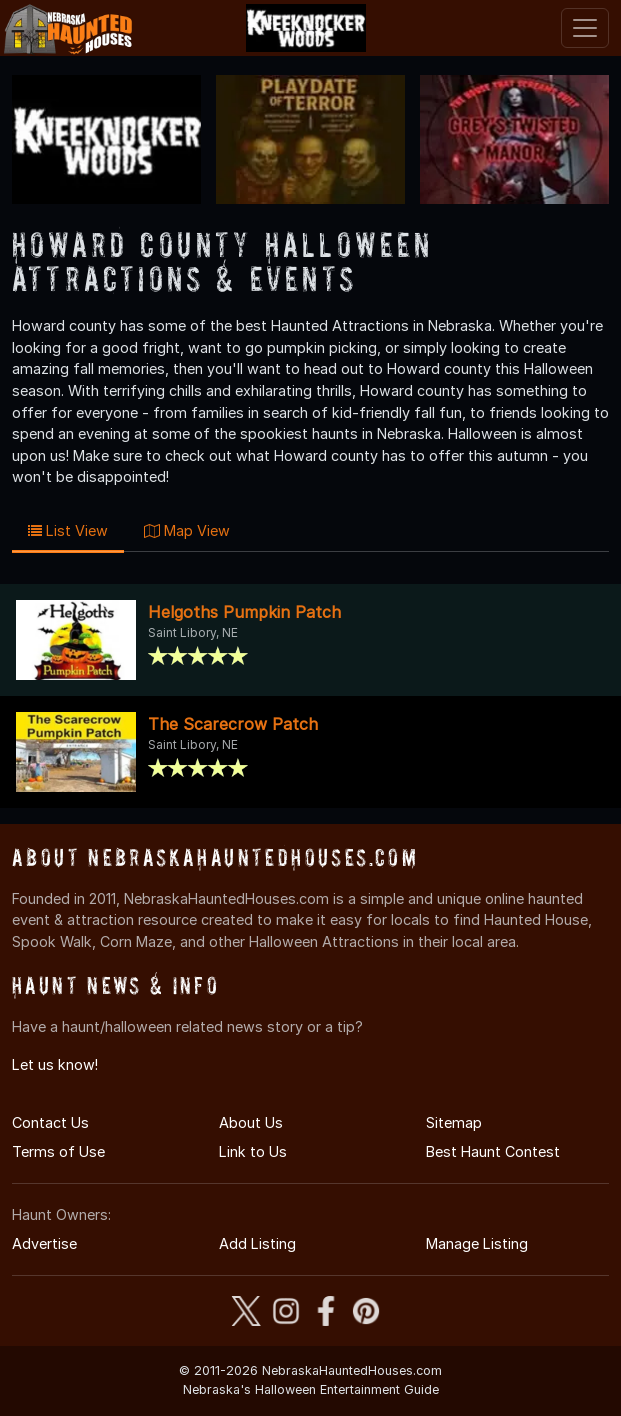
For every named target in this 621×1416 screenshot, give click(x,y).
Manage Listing (477, 1243)
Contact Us (50, 1122)
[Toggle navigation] (585, 28)
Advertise (44, 1243)
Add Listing (257, 1243)
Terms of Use (58, 1151)
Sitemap (454, 1122)
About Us (251, 1122)
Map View (187, 530)
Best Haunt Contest (493, 1151)
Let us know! (55, 1064)
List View (68, 530)
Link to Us (253, 1151)
